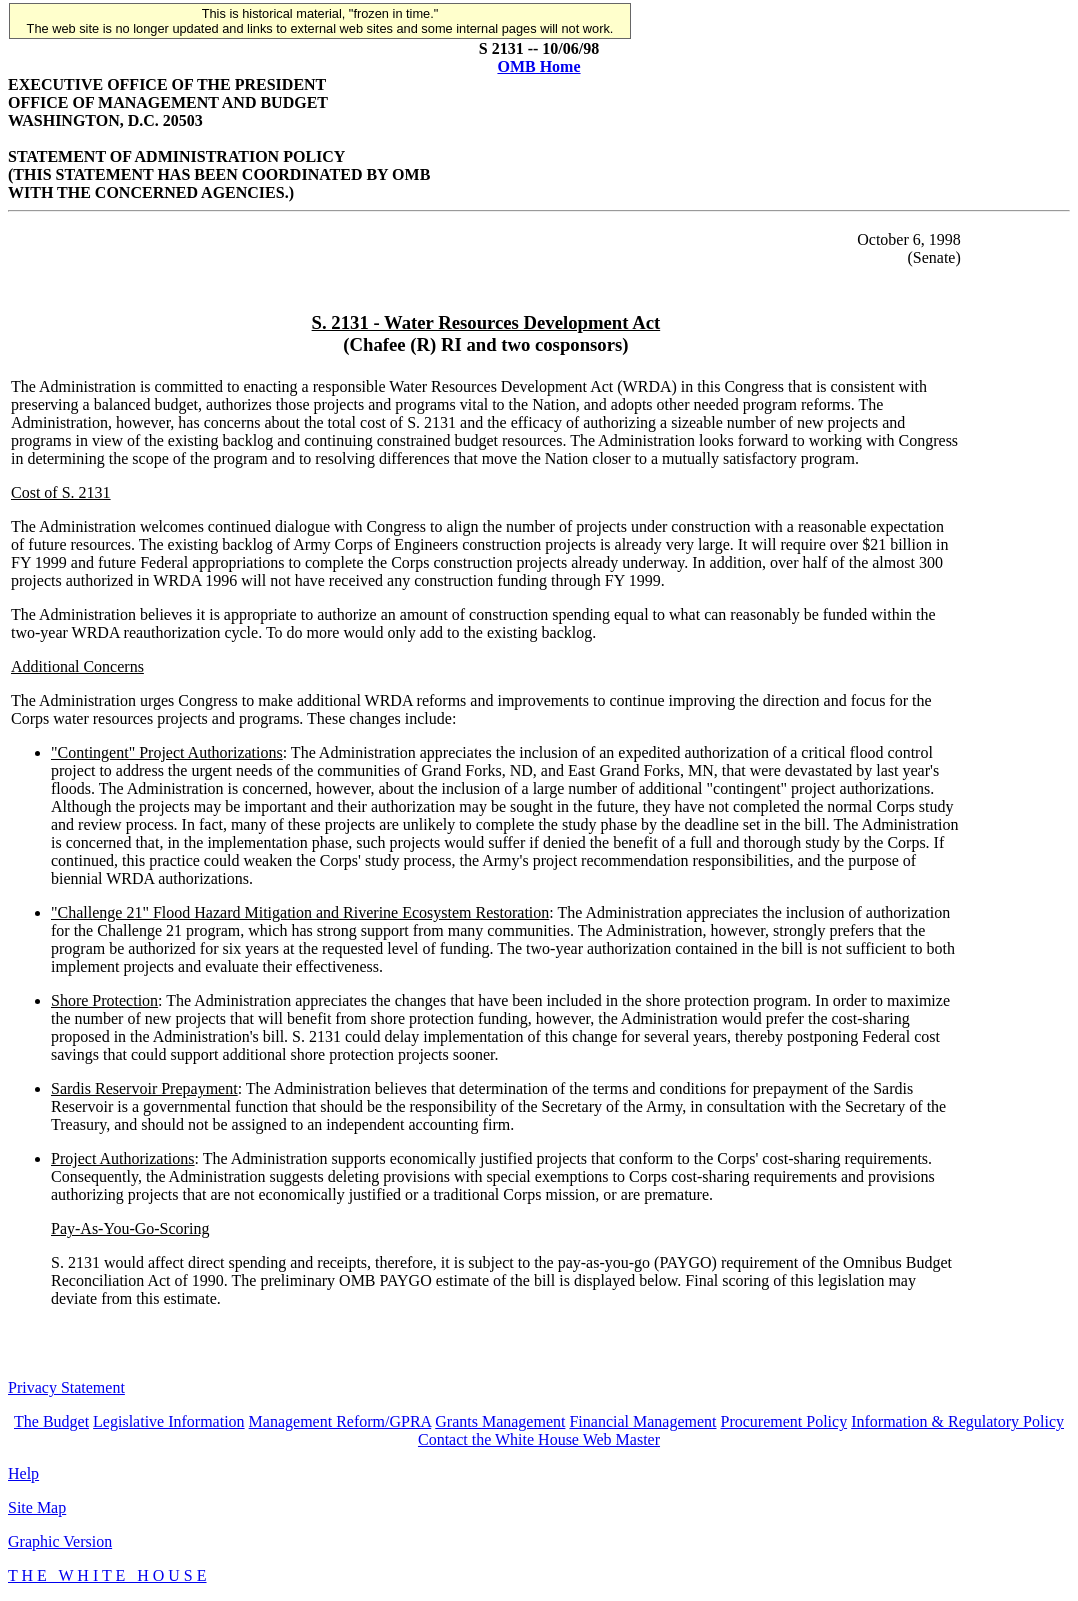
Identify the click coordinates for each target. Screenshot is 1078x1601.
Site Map (37, 1507)
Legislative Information (169, 1421)
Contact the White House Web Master (539, 1439)
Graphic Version (60, 1541)
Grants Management (500, 1421)
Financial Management (642, 1421)
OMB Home (538, 66)
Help (23, 1473)
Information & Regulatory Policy (957, 1421)
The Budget (51, 1421)
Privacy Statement (66, 1387)
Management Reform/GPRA (340, 1421)
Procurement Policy (784, 1421)
